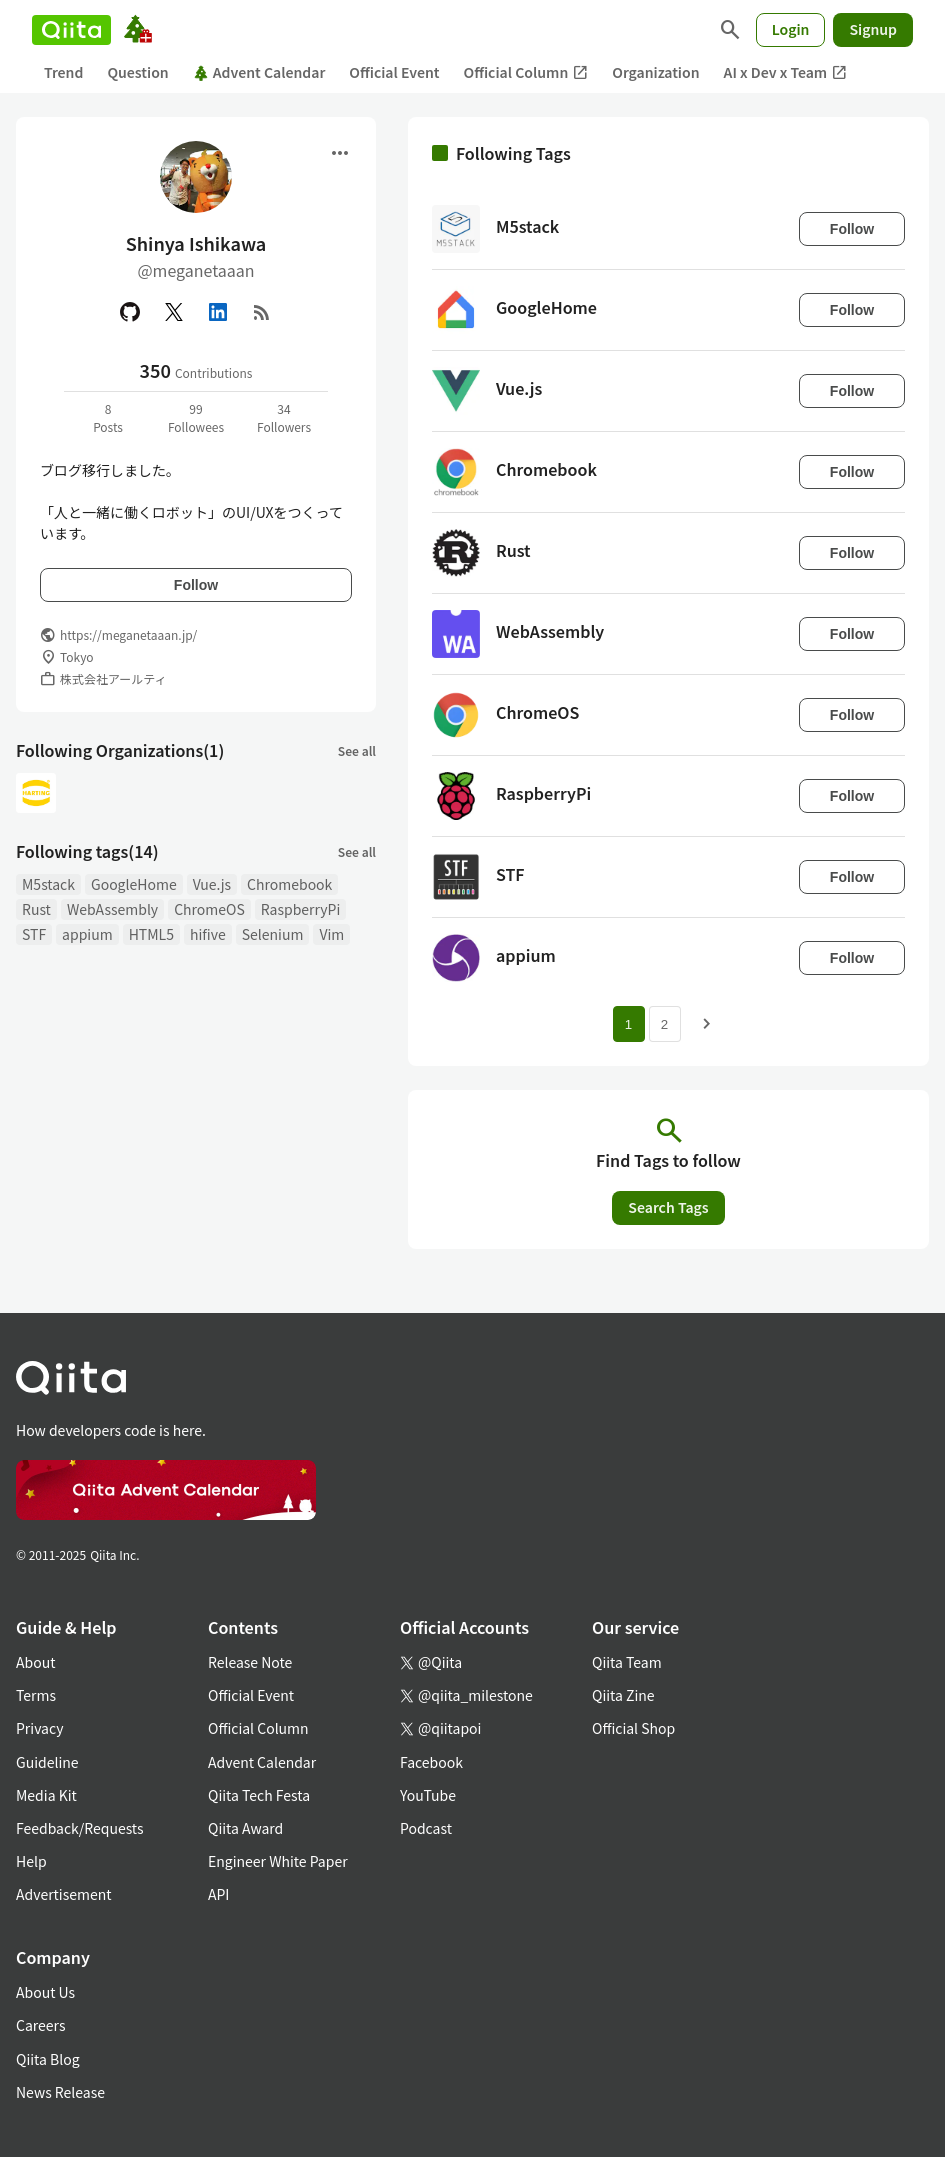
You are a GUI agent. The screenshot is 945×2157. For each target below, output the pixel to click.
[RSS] (262, 312)
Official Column (526, 72)
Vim (331, 934)
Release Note (250, 1662)
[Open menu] (340, 153)
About (35, 1662)
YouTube (428, 1795)
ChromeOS (209, 909)
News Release (60, 2092)
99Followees (196, 417)
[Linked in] (218, 312)
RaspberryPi (301, 909)
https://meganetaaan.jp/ (128, 634)
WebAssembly (112, 909)
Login (791, 29)
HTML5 (151, 934)
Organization (655, 72)
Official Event (394, 72)
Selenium (273, 934)
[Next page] (707, 1024)
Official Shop (633, 1728)
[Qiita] (71, 30)
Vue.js (212, 884)
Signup (873, 29)
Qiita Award (245, 1828)
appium (87, 934)
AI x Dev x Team (786, 72)
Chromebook (289, 884)
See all (357, 750)
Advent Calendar (259, 72)
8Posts (108, 417)
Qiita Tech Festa (259, 1795)
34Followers (284, 417)
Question (137, 72)
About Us (45, 1992)
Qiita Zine (623, 1695)
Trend (63, 72)
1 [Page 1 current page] (628, 1024)
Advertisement (64, 1894)
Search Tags (668, 1207)
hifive (208, 934)
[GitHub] (130, 312)
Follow (196, 585)
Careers (40, 2025)
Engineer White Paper (278, 1861)
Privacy (39, 1728)
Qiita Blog (48, 2059)
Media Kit (46, 1795)
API (218, 1894)
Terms (36, 1695)
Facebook (431, 1762)
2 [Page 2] (664, 1024)
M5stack (48, 884)
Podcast (426, 1828)
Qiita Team (627, 1662)
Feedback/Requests (80, 1828)
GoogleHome (134, 884)
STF (34, 934)
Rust (36, 909)
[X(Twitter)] (174, 312)
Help (31, 1861)
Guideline (47, 1762)
